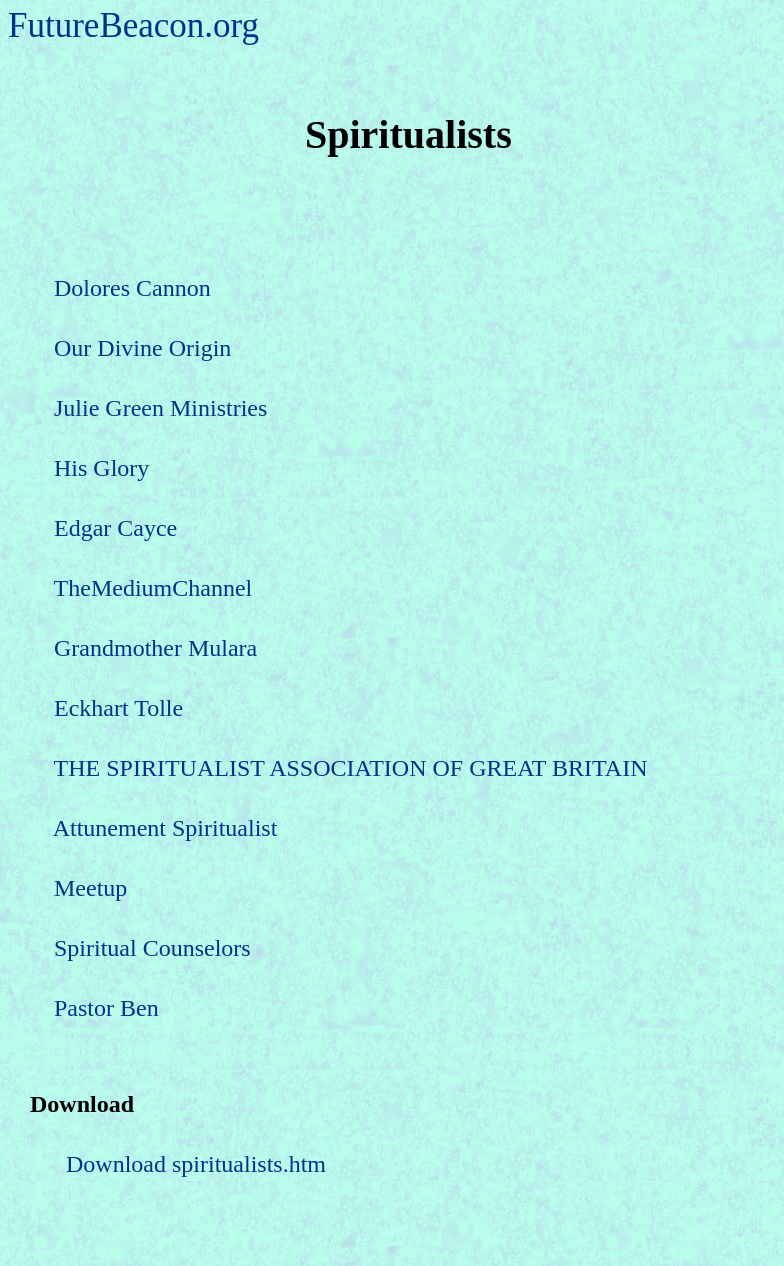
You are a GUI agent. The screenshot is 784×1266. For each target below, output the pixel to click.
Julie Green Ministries (160, 408)
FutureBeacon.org (133, 25)
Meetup (90, 888)
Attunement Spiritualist (165, 828)
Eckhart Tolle (118, 708)
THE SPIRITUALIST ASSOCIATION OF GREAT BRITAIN (351, 768)
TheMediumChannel (153, 588)
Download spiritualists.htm (196, 1164)
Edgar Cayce (115, 528)
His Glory (101, 468)
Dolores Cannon (132, 288)
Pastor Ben (106, 1008)
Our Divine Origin (142, 348)
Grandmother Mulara (155, 648)
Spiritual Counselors (152, 948)
